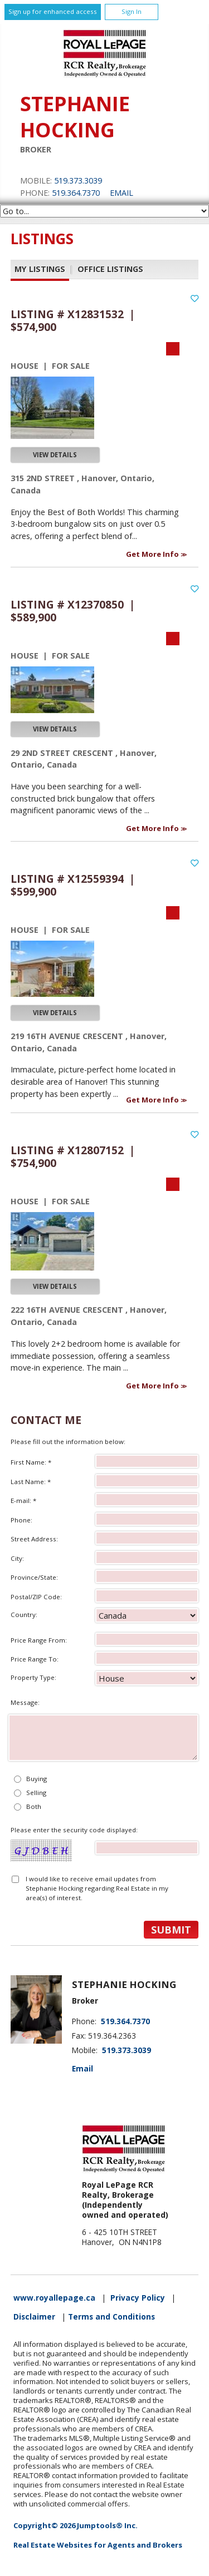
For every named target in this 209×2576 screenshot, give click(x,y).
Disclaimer (34, 2317)
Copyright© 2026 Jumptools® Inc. (75, 2525)
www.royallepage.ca (54, 2298)
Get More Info (153, 554)
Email (121, 192)
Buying (36, 1778)
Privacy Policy (137, 2298)
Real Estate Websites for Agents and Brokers (97, 2545)
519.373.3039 (78, 180)
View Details (55, 455)
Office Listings (110, 269)
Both (33, 1806)
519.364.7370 (76, 192)
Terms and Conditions (111, 2317)
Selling (36, 1792)
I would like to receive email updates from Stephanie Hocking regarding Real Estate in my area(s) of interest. (97, 1888)
